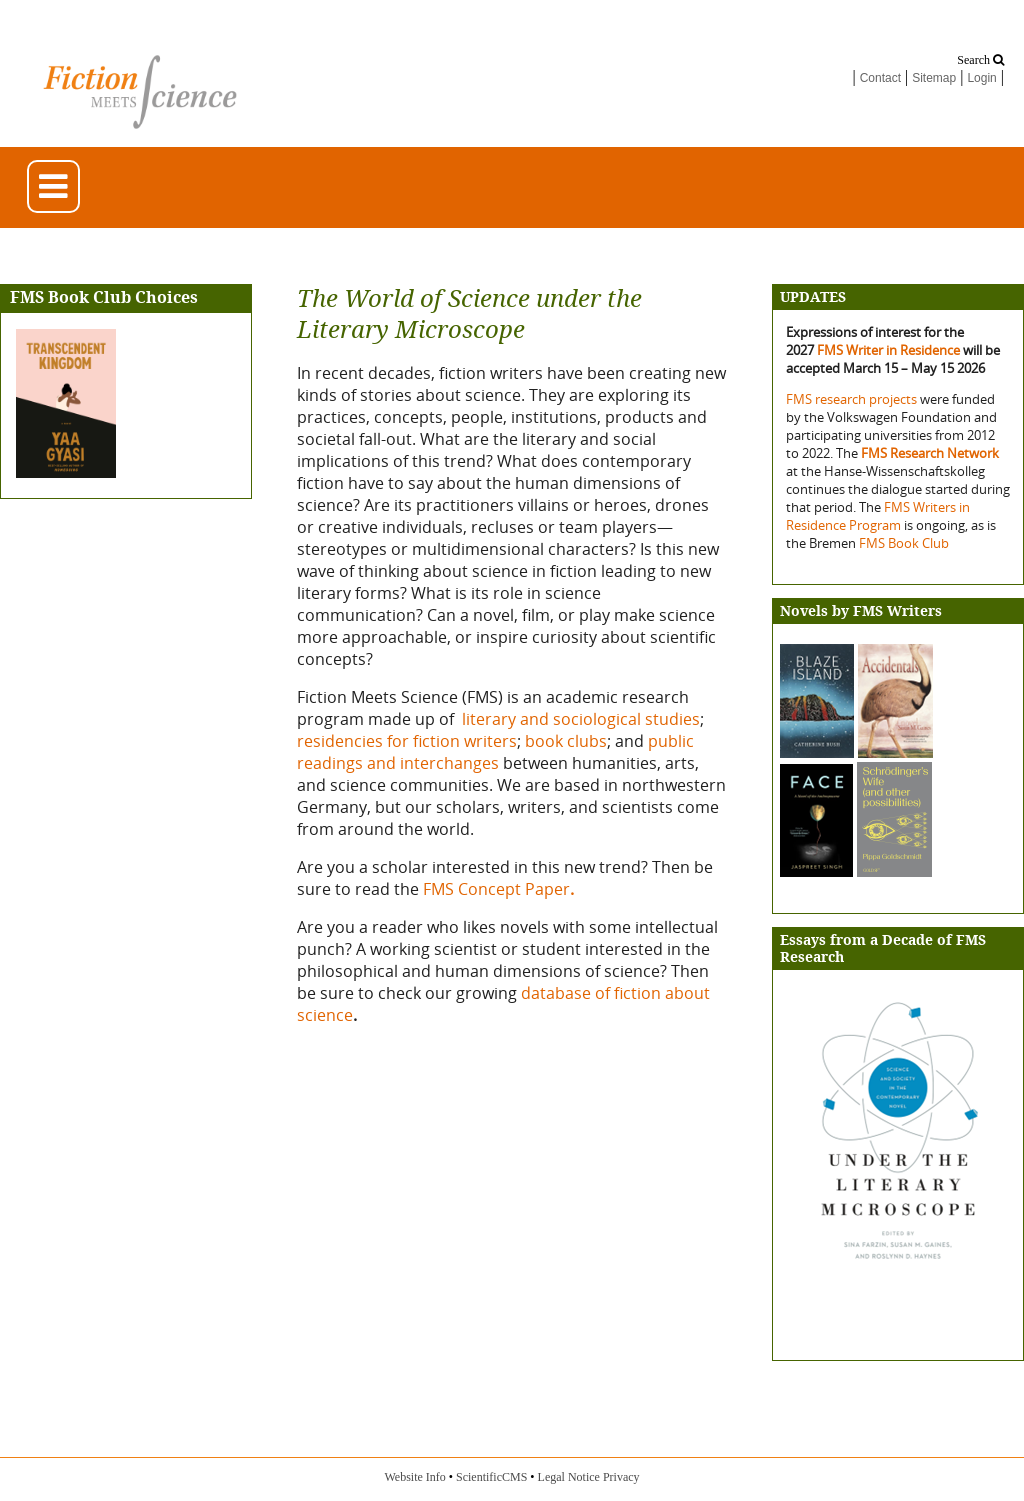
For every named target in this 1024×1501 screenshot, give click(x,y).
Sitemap (934, 78)
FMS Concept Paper (500, 889)
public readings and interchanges (495, 752)
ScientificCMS (491, 1477)
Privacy (621, 1477)
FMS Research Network (930, 453)
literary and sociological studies (581, 719)
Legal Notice (569, 1477)
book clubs (566, 741)
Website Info (414, 1477)
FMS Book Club (904, 543)
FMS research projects (853, 399)
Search (980, 60)
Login (981, 78)
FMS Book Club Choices (104, 297)
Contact (880, 78)
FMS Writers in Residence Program (878, 516)
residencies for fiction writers (407, 741)
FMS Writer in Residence (888, 350)
